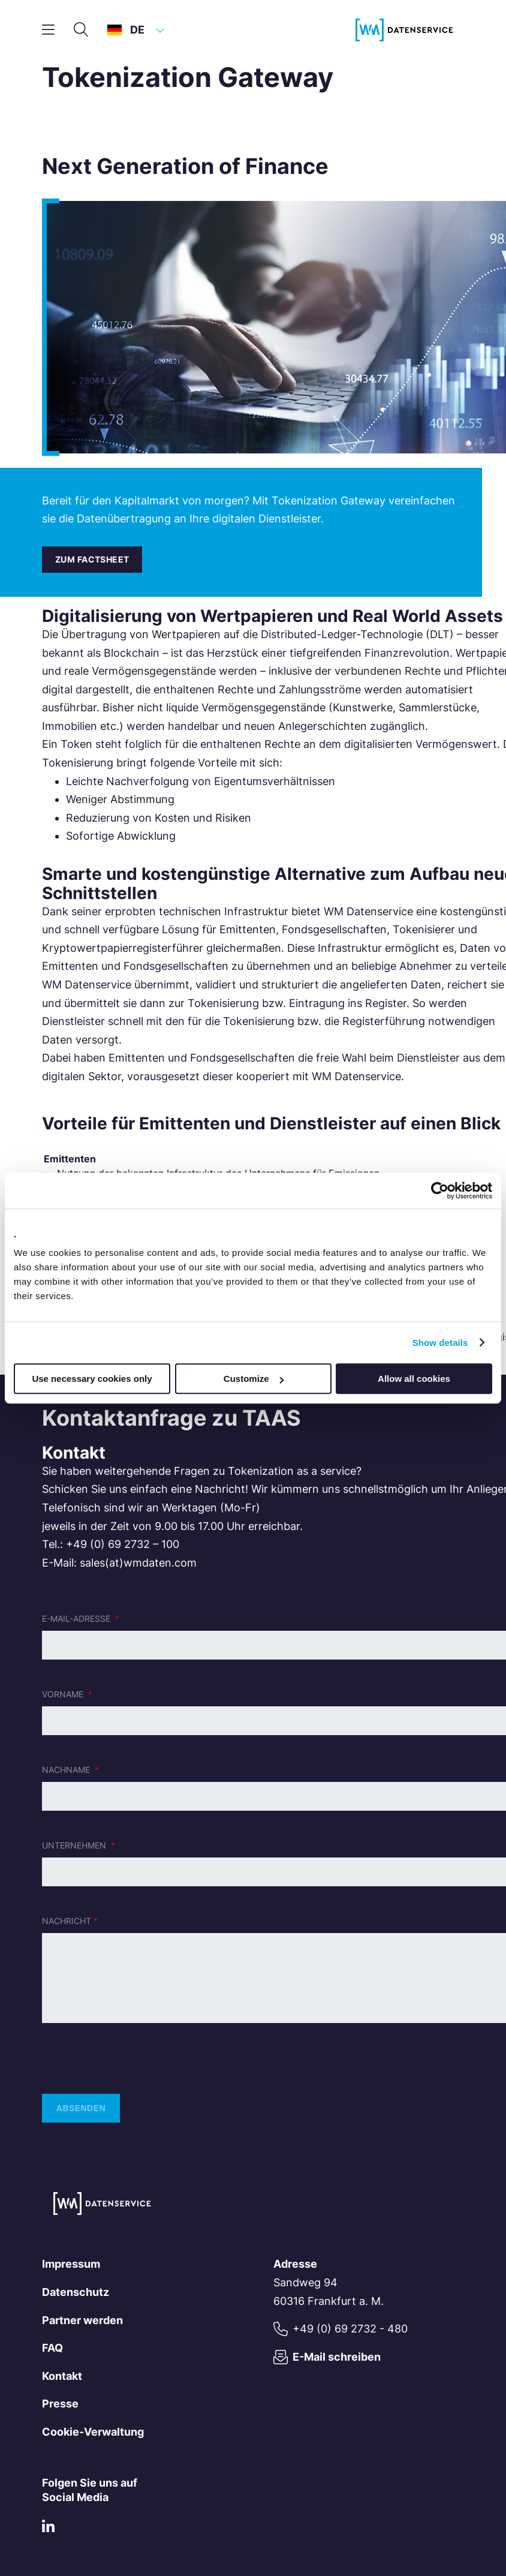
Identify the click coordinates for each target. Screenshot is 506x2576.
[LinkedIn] (48, 2529)
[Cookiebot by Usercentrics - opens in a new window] (439, 1191)
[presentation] (133, 2058)
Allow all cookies (414, 1378)
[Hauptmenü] (48, 30)
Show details (440, 1342)
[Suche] (81, 30)
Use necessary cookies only (92, 1378)
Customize (254, 1378)
